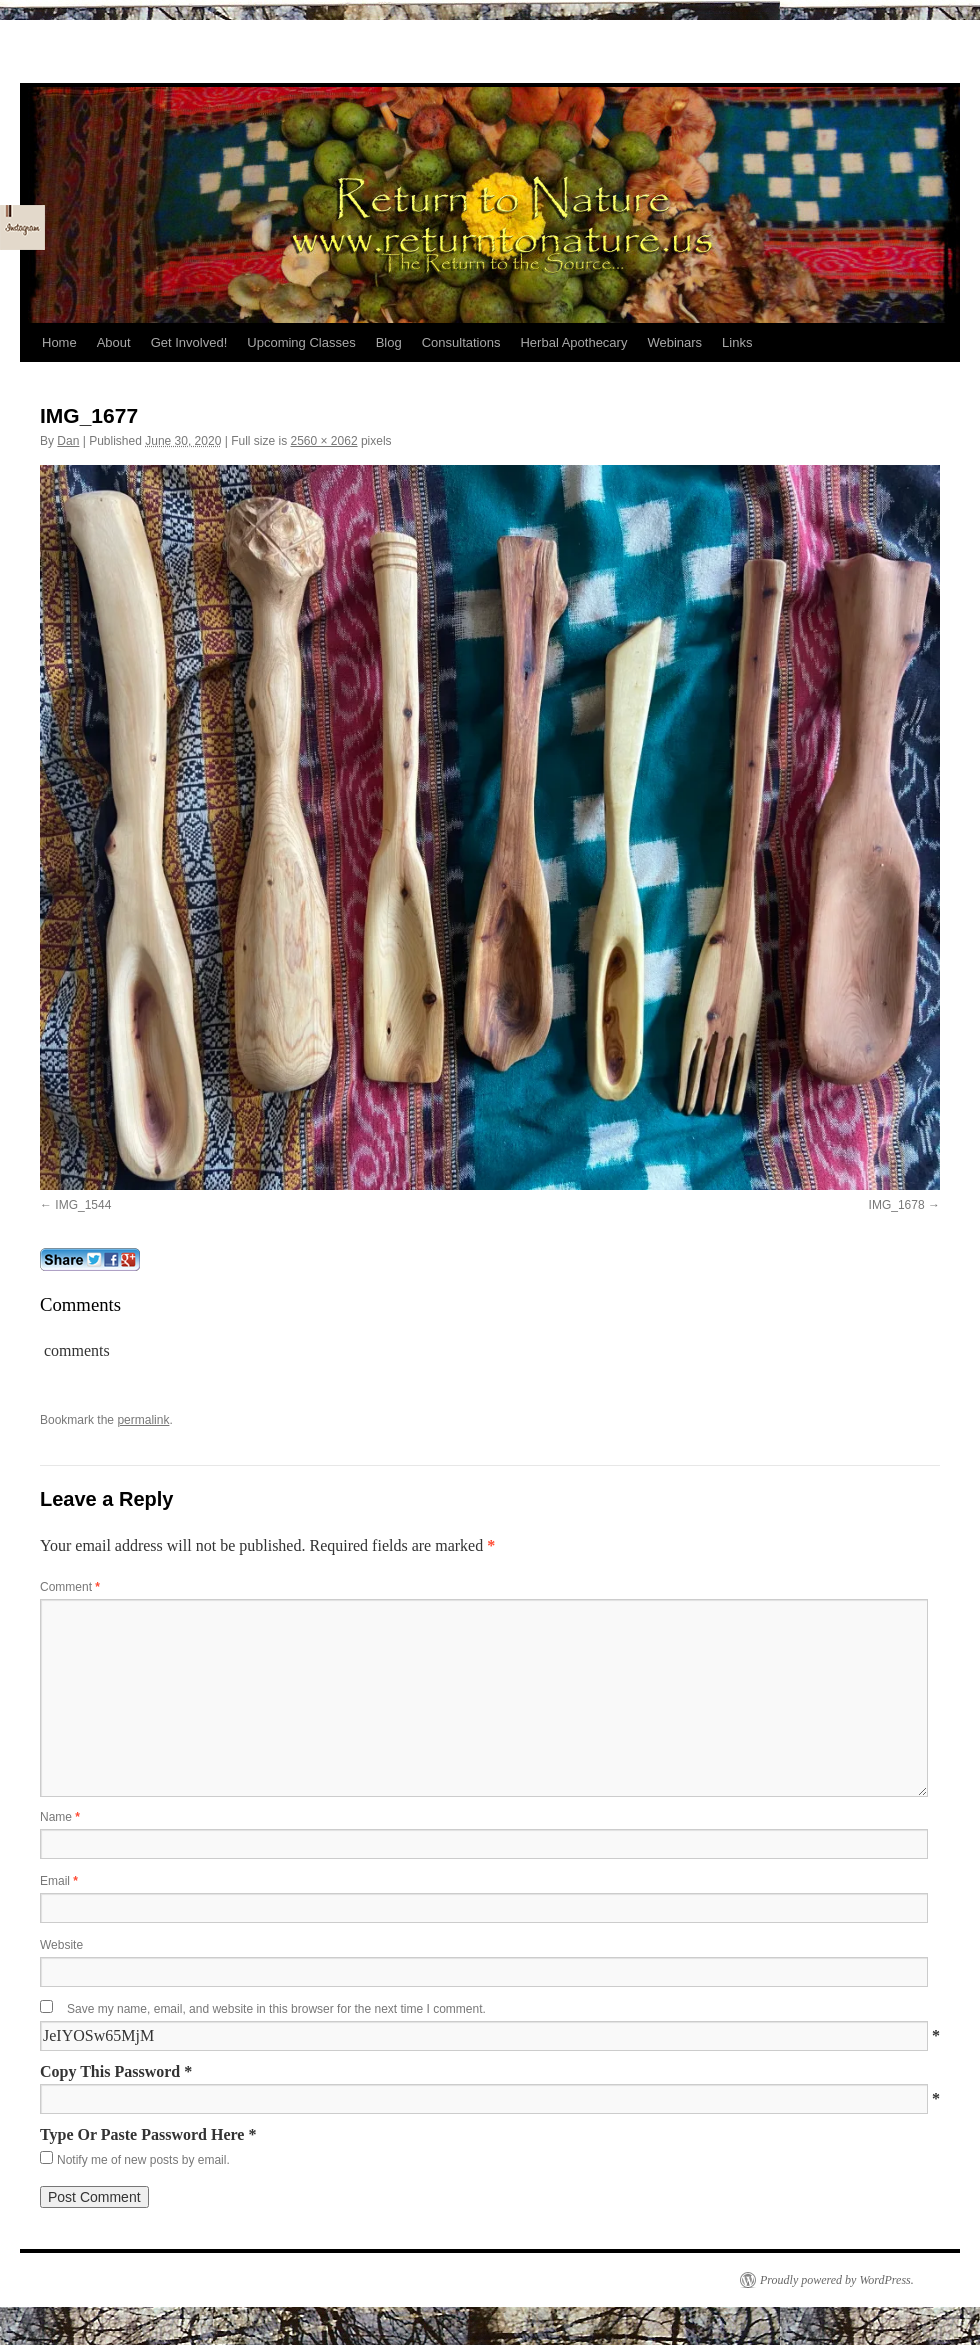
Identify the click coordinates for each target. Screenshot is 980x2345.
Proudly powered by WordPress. (837, 2280)
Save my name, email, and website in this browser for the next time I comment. (276, 2009)
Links (737, 342)
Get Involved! (189, 342)
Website (61, 1945)
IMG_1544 (83, 1205)
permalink (143, 1420)
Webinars (674, 342)
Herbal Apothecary (573, 342)
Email (59, 1881)
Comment (70, 1587)
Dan (68, 441)
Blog (389, 342)
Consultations (461, 342)
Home (59, 342)
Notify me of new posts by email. (143, 2160)
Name (60, 1817)
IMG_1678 (897, 1205)
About (114, 342)
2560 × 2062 (323, 441)
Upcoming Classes (301, 342)
